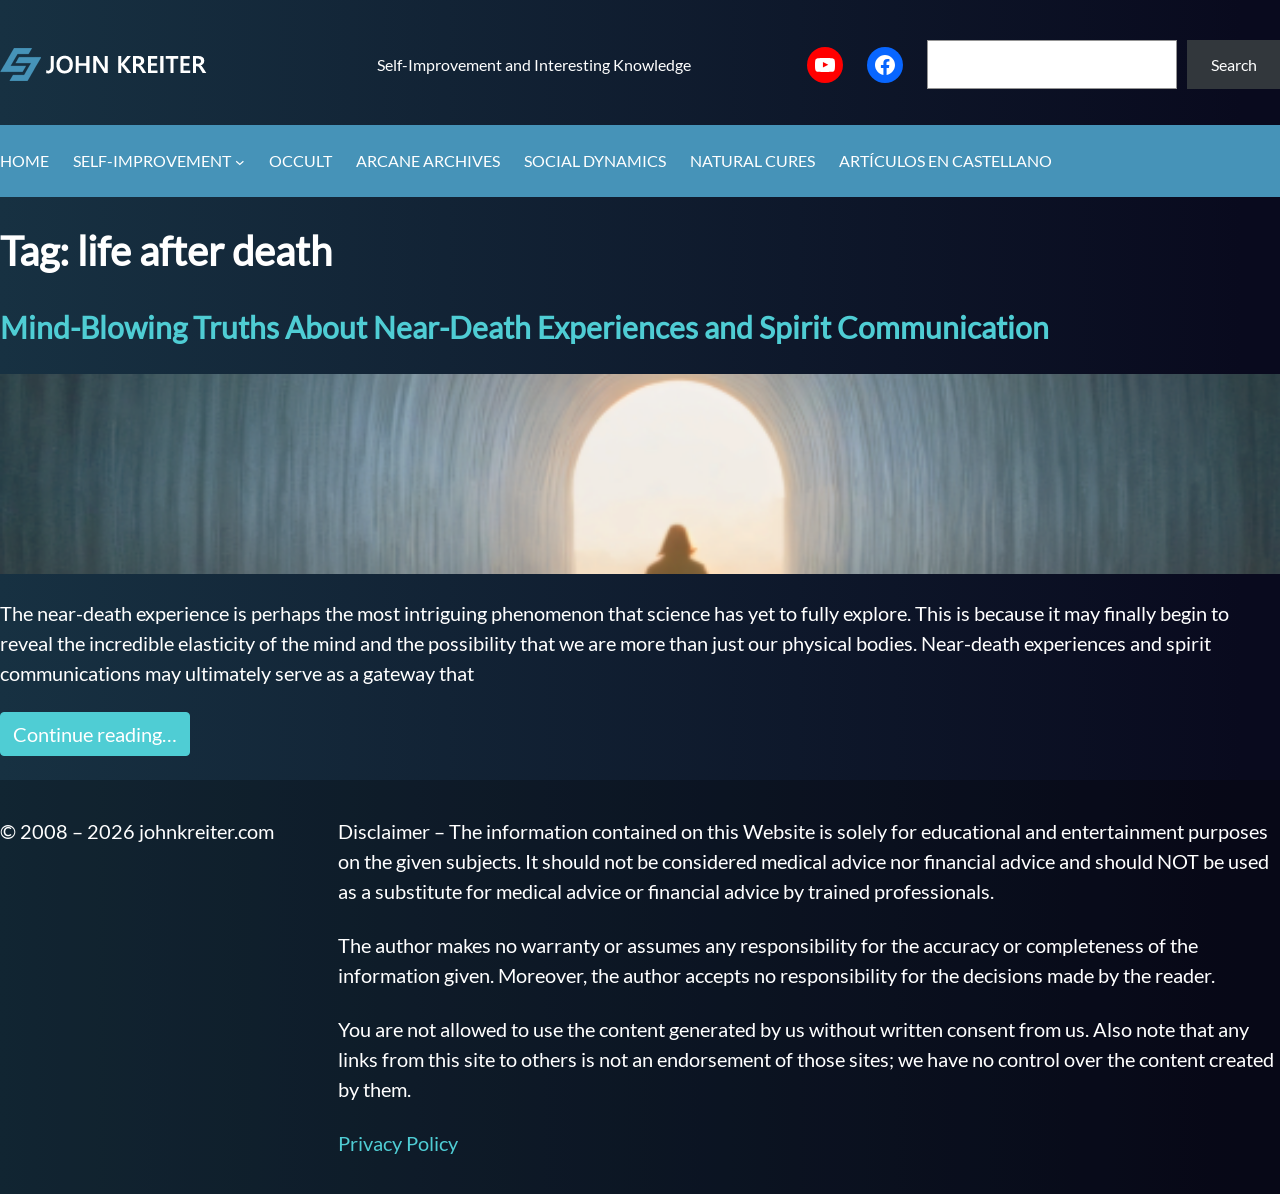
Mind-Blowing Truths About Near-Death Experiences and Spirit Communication (524, 327)
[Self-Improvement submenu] (240, 162)
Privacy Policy (398, 1143)
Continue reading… (95, 734)
